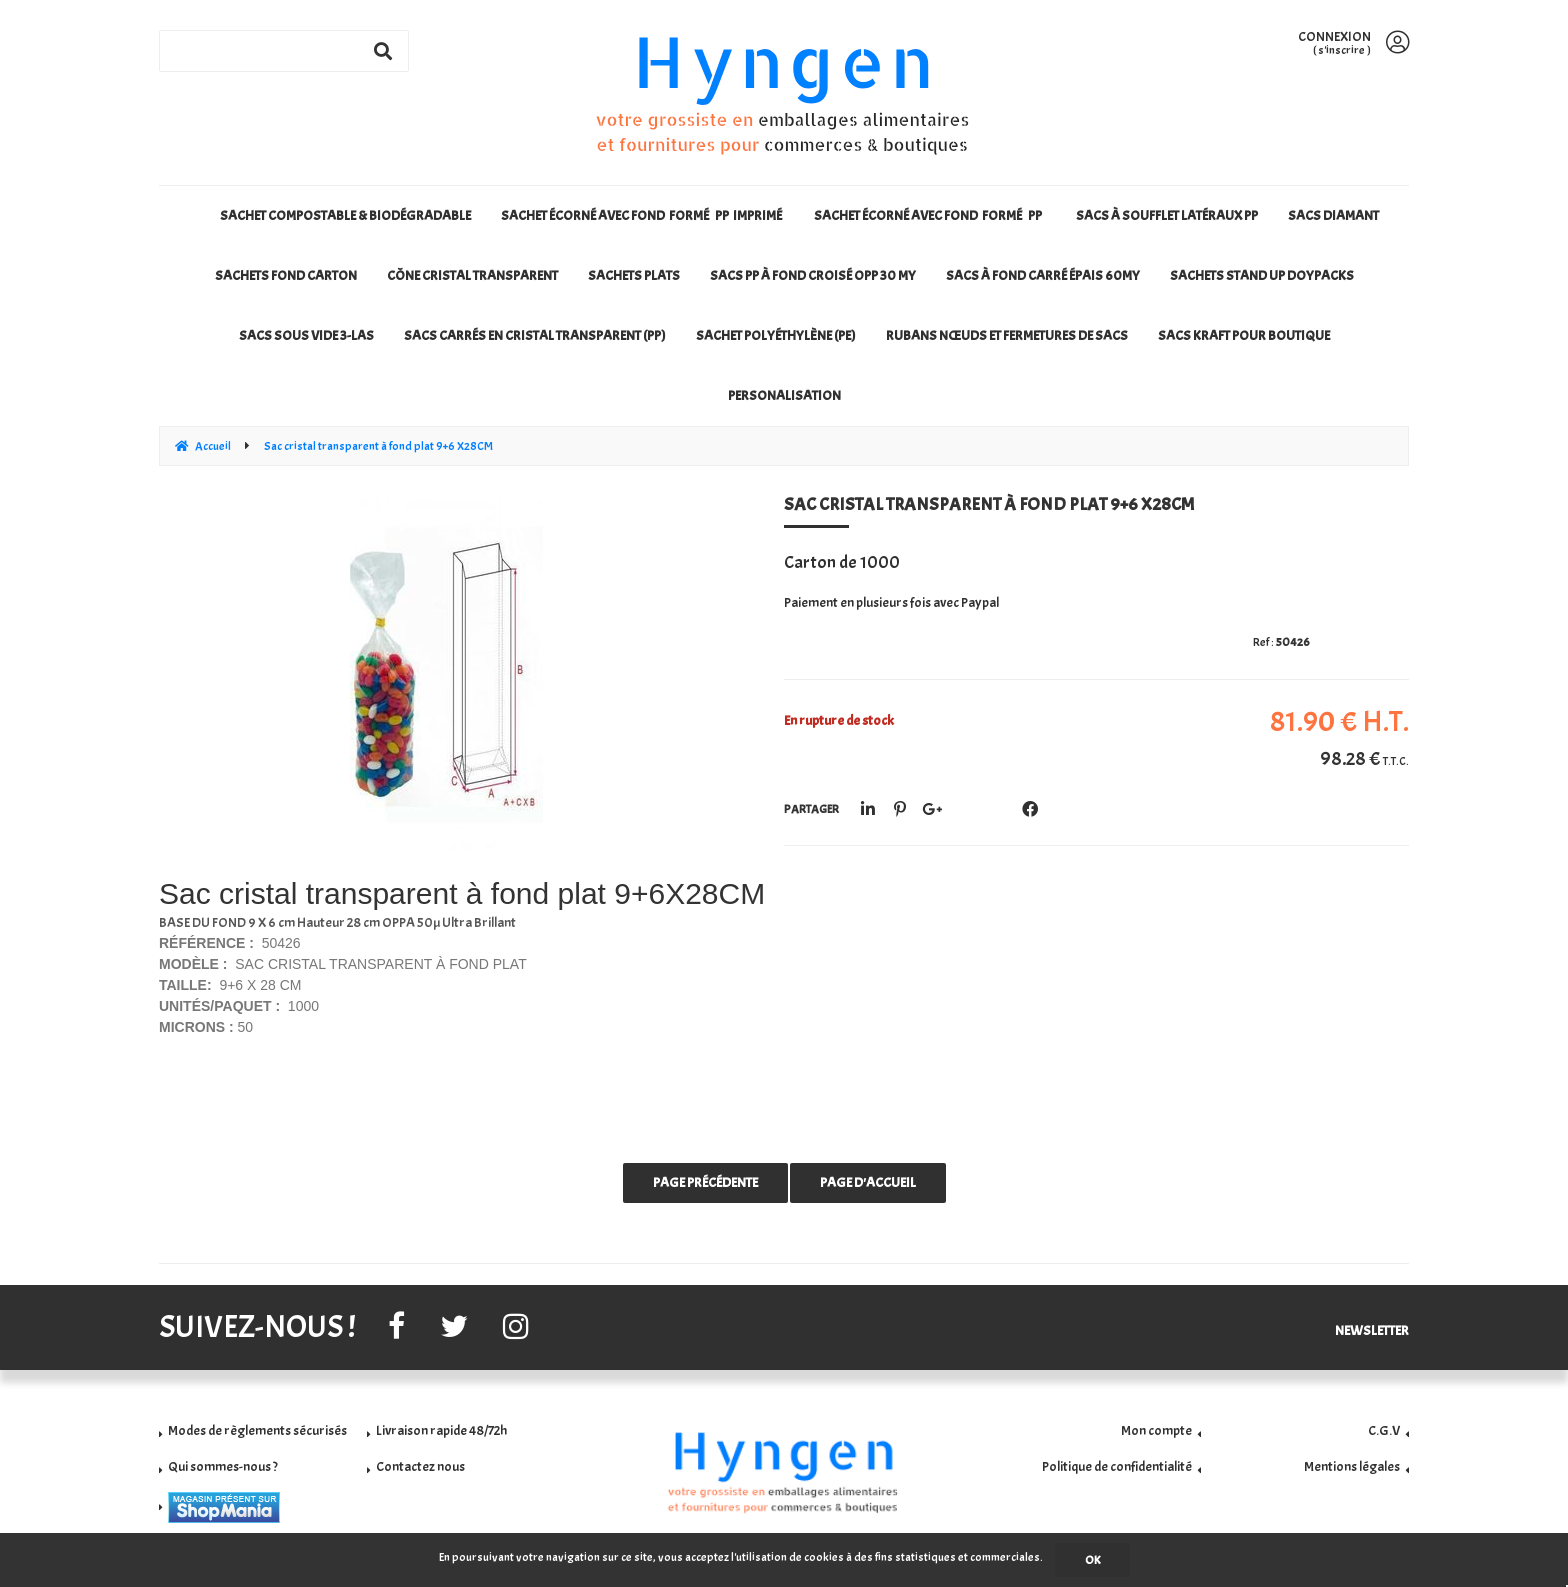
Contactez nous (420, 1466)
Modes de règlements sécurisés (257, 1430)
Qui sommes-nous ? (223, 1466)
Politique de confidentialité (1117, 1466)
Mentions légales (1352, 1466)
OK (1092, 1560)
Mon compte (1156, 1430)
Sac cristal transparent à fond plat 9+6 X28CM (989, 504)
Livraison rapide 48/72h (441, 1430)
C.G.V (1384, 1430)
